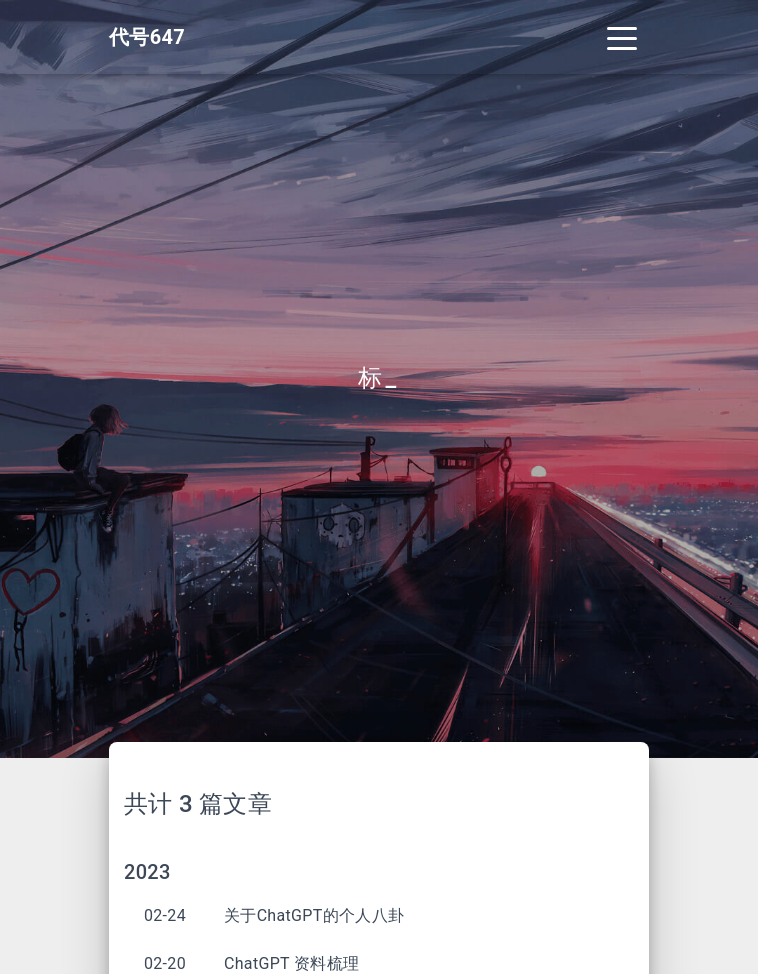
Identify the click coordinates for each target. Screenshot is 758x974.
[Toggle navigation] (622, 37)
